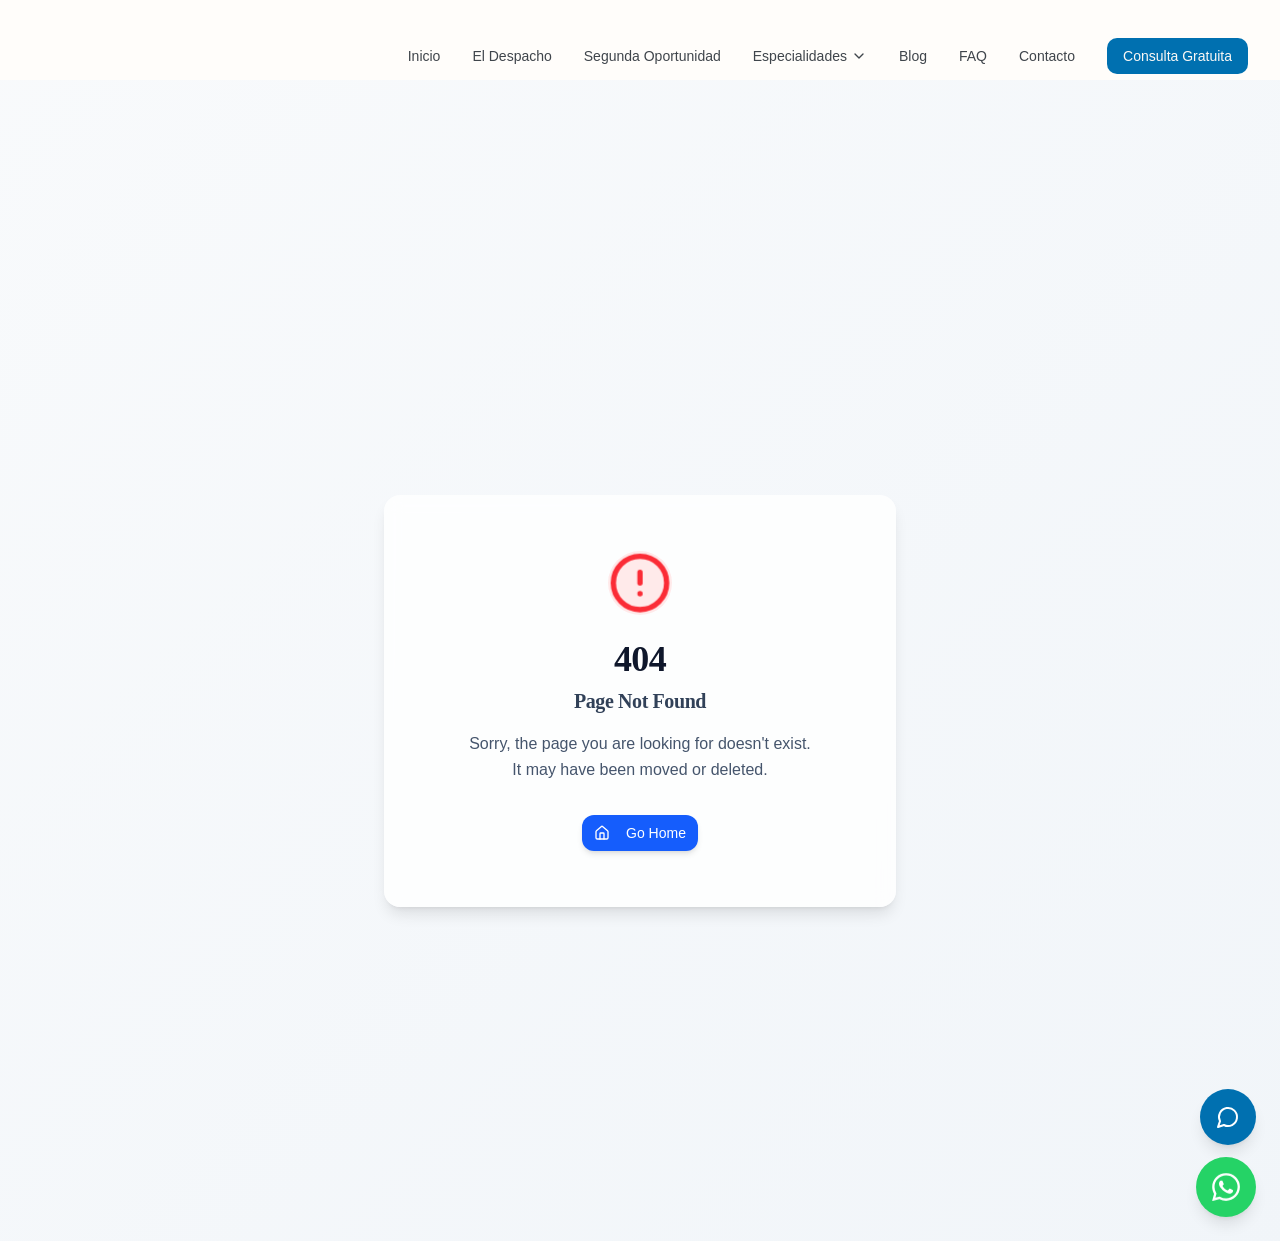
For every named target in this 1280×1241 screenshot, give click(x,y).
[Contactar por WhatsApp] (1226, 1187)
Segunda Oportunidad (652, 56)
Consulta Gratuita (1177, 56)
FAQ (973, 56)
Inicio (424, 56)
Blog (913, 56)
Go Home (640, 833)
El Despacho (511, 56)
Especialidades (810, 56)
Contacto (1047, 56)
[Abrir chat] (1228, 1117)
